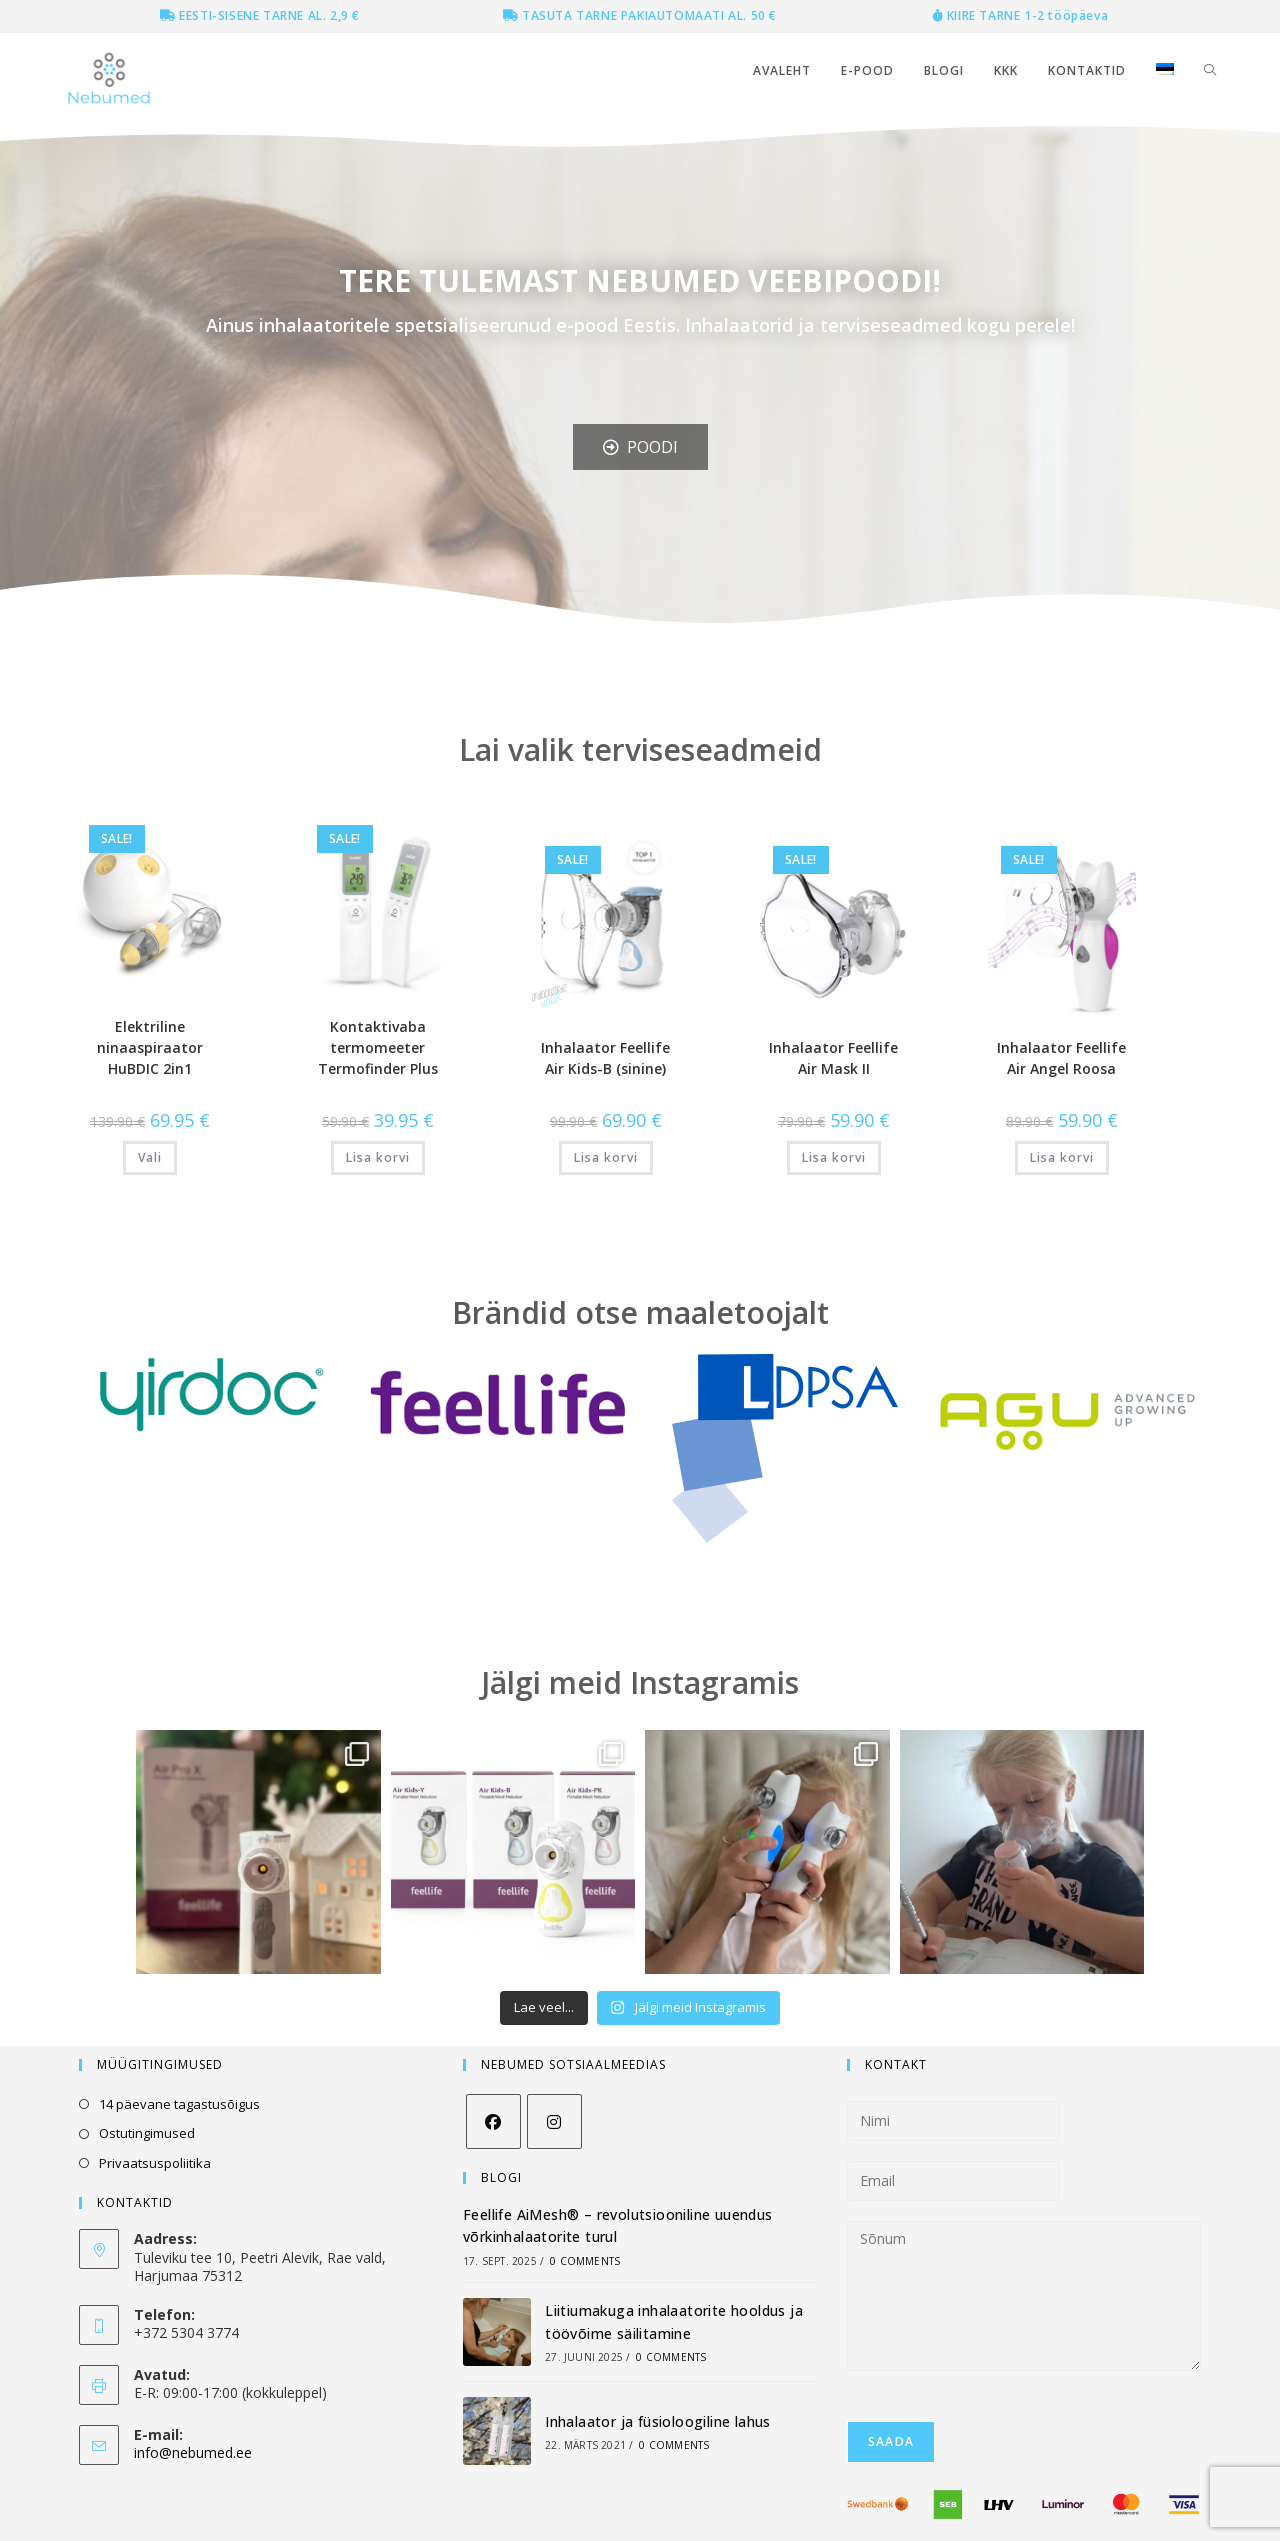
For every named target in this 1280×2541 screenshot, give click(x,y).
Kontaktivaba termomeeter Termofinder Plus (378, 1047)
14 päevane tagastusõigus (179, 2104)
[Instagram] (554, 2121)
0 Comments (585, 2261)
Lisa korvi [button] (378, 1157)
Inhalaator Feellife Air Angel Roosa (1061, 1058)
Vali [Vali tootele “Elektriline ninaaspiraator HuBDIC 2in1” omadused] (150, 1157)
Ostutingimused (147, 2133)
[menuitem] (1165, 71)
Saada (891, 2441)
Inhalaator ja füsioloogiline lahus (658, 2421)
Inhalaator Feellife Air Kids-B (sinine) (605, 1058)
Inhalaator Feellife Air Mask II (833, 1058)
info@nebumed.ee (193, 2452)
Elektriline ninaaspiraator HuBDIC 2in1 (150, 1047)
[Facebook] (493, 2121)
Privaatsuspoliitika (155, 2163)
